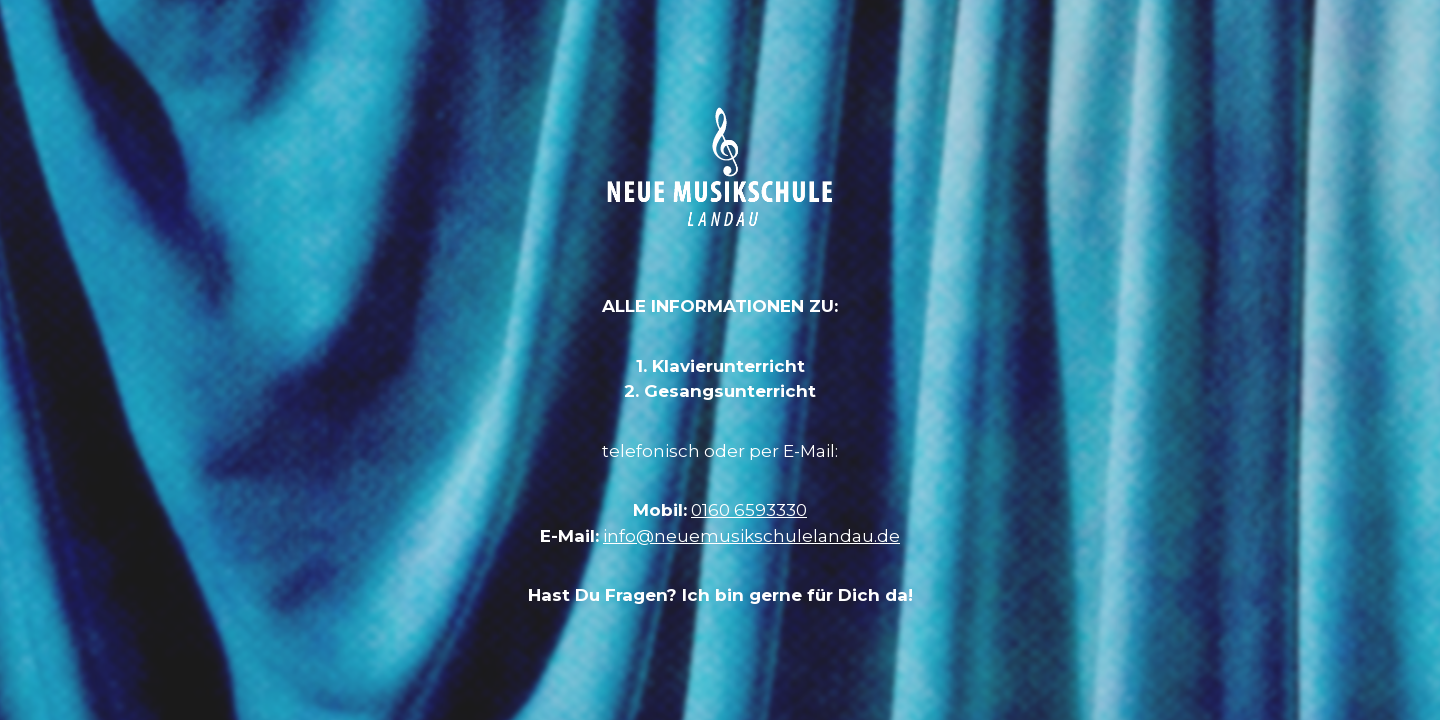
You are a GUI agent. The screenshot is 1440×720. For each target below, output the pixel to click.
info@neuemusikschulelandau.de (751, 536)
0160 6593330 (749, 510)
